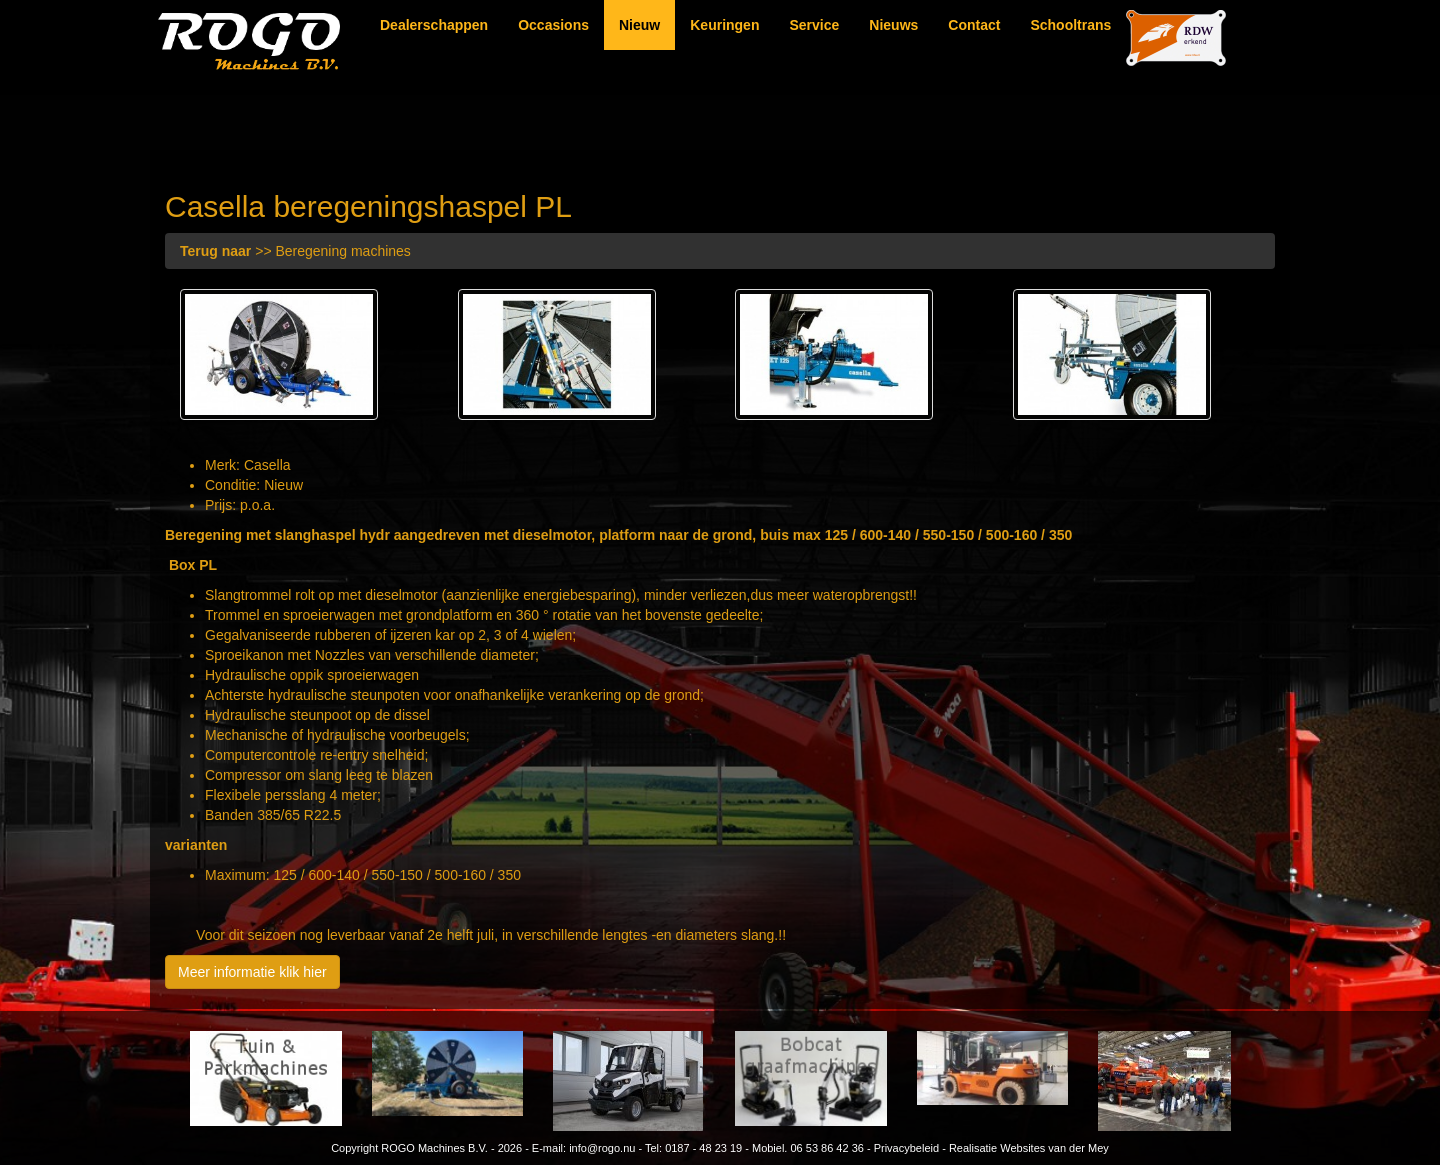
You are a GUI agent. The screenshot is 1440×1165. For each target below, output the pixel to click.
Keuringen (724, 25)
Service (814, 25)
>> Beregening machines (295, 251)
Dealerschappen (434, 25)
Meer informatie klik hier (252, 972)
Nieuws (893, 25)
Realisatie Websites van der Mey (1029, 1148)
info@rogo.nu (602, 1148)
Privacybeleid (906, 1148)
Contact (974, 25)
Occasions (553, 25)
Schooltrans (1070, 25)
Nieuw (639, 25)
